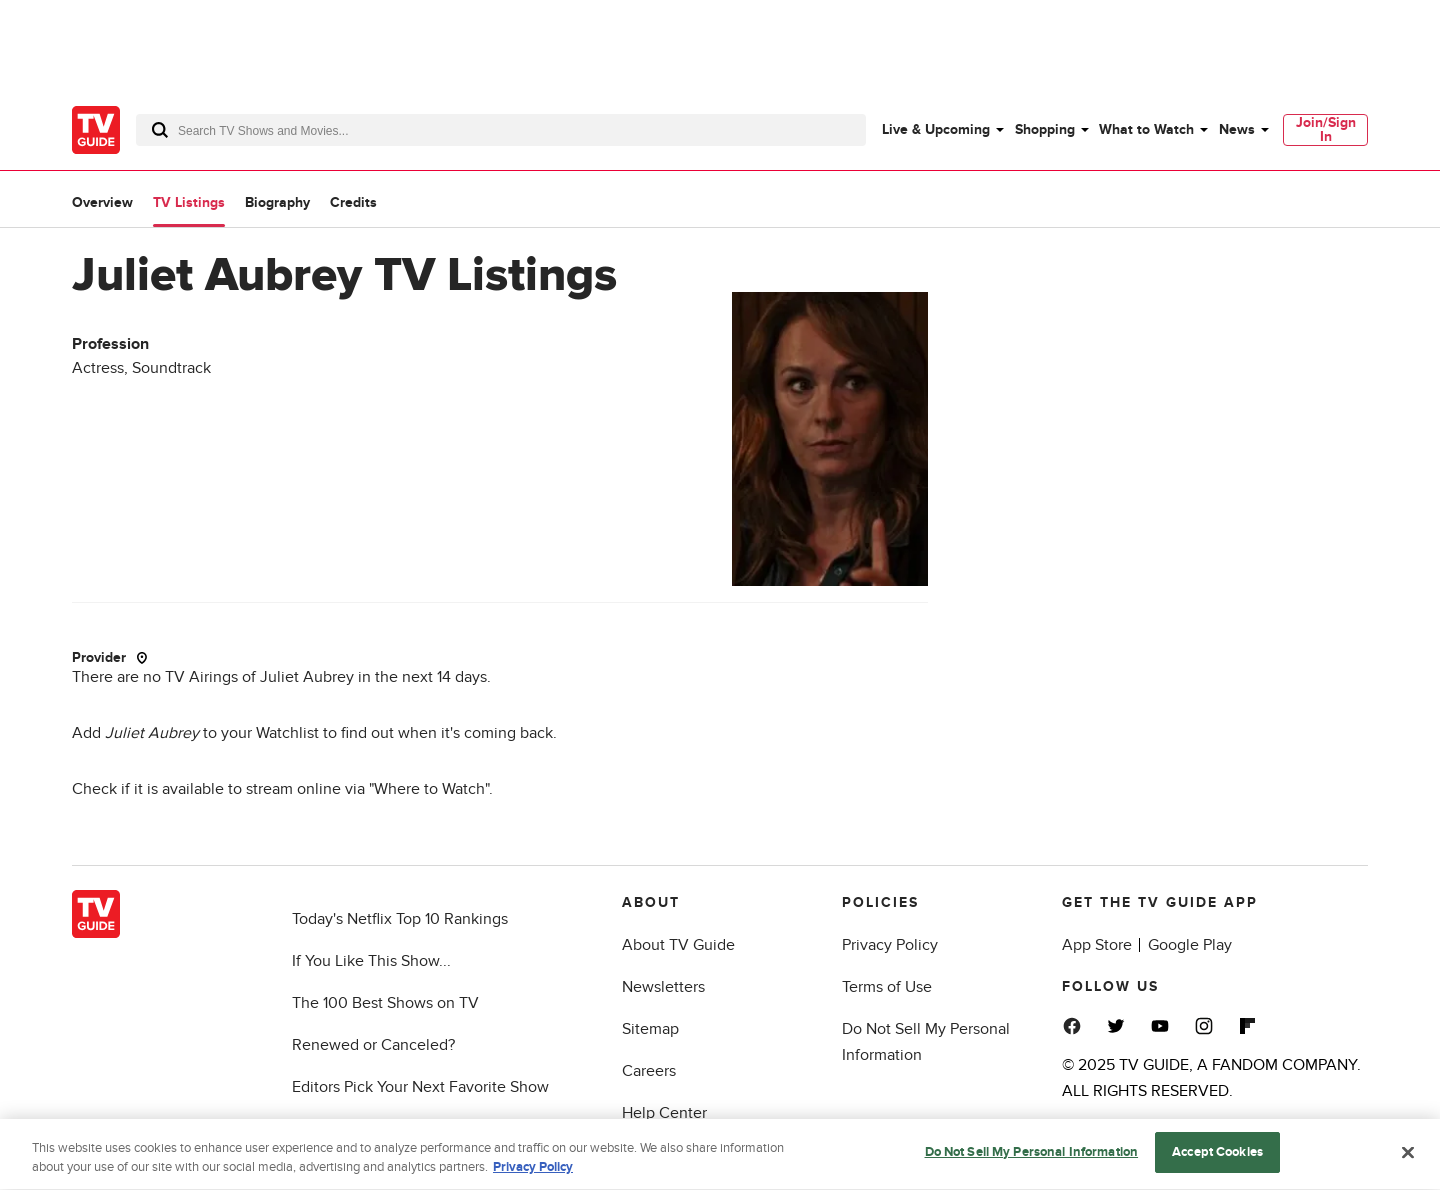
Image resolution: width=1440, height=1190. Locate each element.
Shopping (1045, 129)
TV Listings (189, 202)
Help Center (664, 1113)
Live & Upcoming (936, 129)
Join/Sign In (1326, 129)
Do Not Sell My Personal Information (1032, 1157)
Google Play (1190, 945)
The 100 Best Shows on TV (385, 1003)
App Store (1097, 945)
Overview (102, 202)
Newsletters (663, 987)
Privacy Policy (890, 945)
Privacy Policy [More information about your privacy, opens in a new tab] (533, 1172)
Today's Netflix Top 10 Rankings (400, 919)
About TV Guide (678, 945)
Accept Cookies (1217, 1157)
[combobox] (501, 130)
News (1237, 129)
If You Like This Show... (371, 961)
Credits (353, 202)
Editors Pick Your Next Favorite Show (420, 1087)
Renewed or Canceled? (373, 1045)
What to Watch (1146, 129)
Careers (649, 1071)
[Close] (1408, 1157)
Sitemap (650, 1029)
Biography (277, 202)
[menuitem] (942, 130)
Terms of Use (887, 987)
